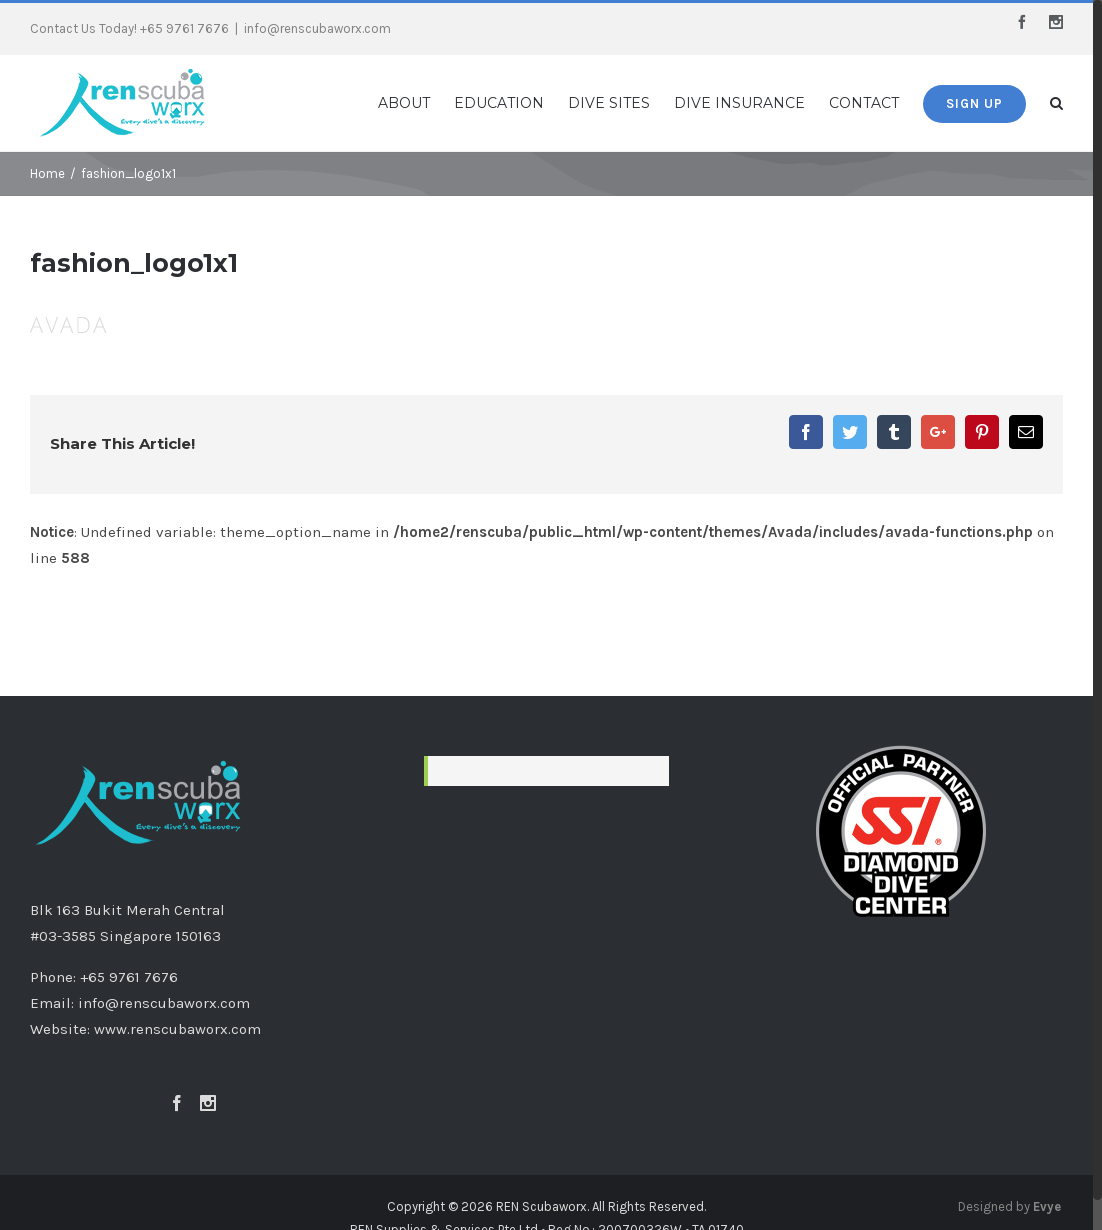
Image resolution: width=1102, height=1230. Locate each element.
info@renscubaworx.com (317, 28)
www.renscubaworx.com (177, 1029)
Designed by (1009, 1206)
